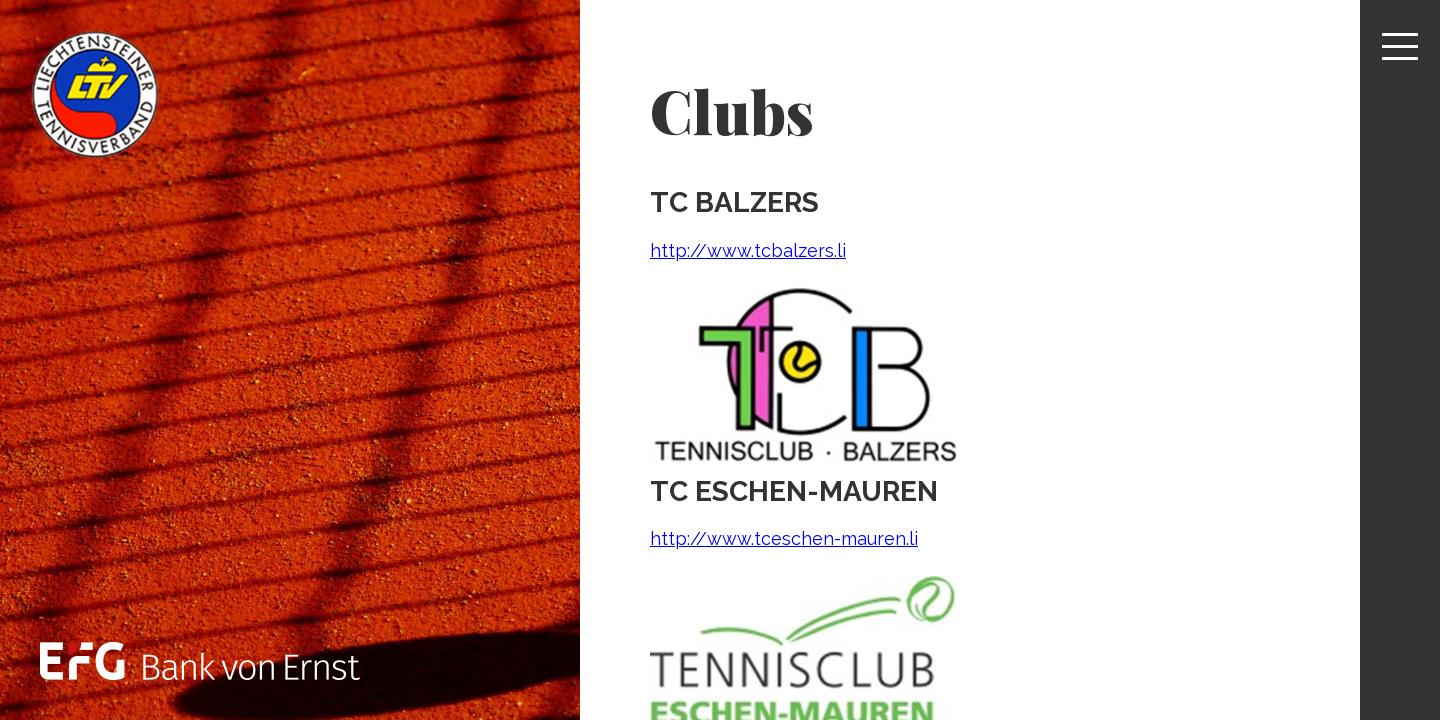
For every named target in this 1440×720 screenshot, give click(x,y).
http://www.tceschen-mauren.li (784, 538)
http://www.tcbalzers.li (748, 250)
